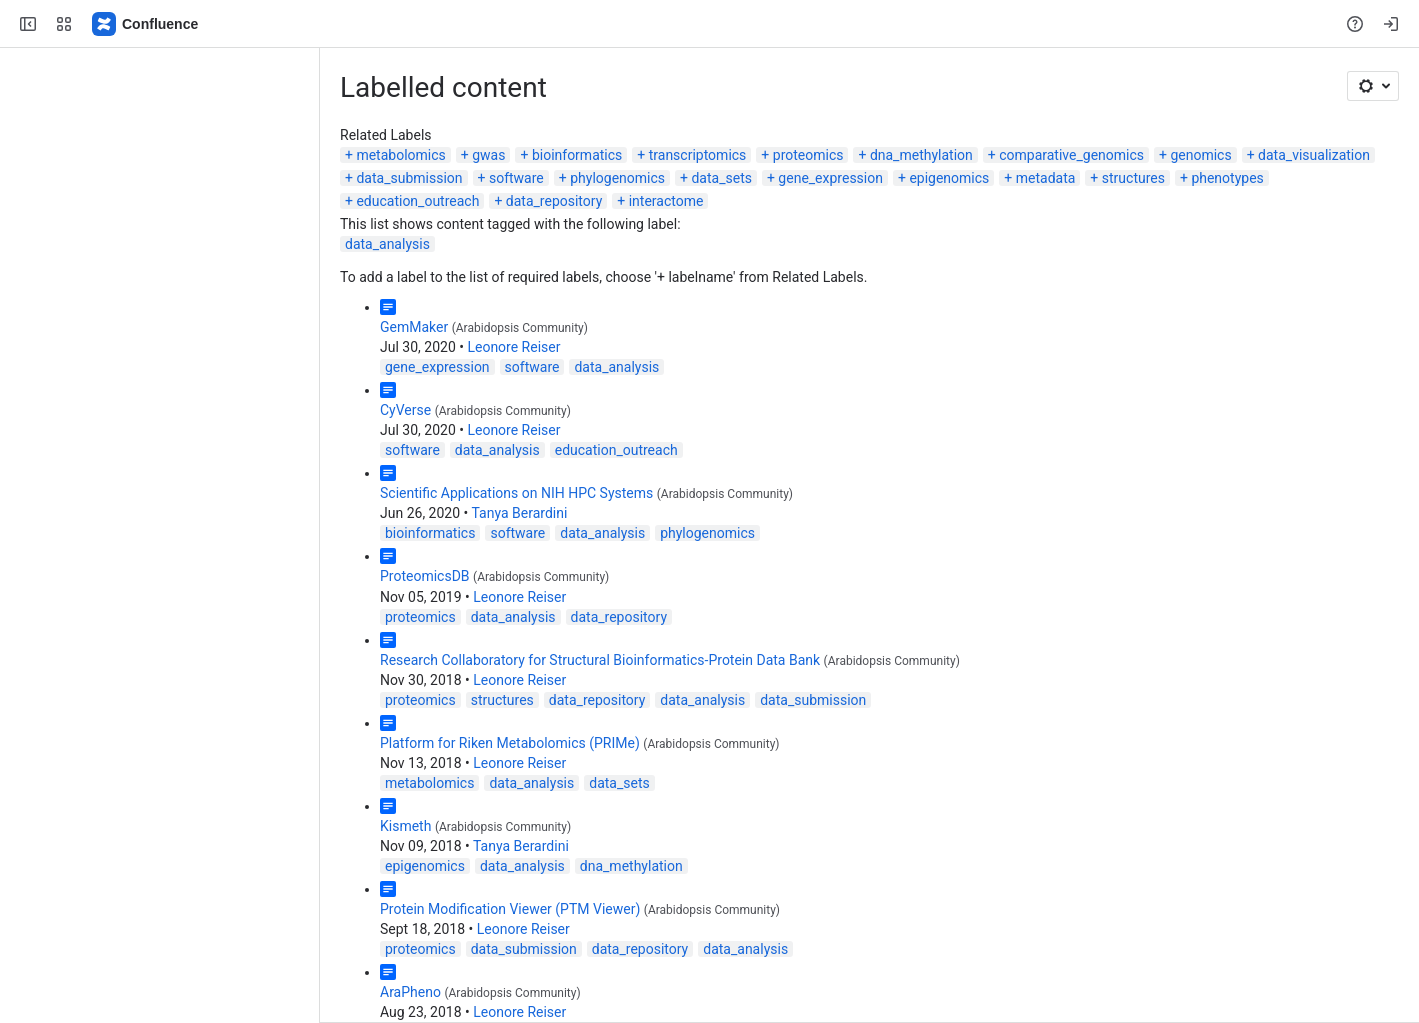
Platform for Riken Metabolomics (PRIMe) (510, 743)
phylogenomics (617, 178)
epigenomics (949, 178)
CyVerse (405, 410)
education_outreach (417, 201)
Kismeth (405, 826)
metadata (1046, 178)
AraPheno (410, 992)
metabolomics (400, 155)
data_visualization (1314, 155)
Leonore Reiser (513, 347)
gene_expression (830, 178)
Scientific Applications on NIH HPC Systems (516, 493)
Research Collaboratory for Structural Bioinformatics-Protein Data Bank (600, 660)
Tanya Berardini (520, 513)
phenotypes (1227, 178)
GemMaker (414, 327)
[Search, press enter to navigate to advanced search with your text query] (705, 24)
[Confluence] (146, 24)
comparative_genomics (1071, 155)
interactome (666, 201)
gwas (488, 155)
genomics (1200, 155)
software (516, 178)
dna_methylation (921, 155)
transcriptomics (698, 155)
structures (1133, 178)
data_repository (554, 201)
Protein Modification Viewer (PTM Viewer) (510, 909)
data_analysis (387, 244)
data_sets (721, 178)
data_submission (409, 178)
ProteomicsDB (425, 576)
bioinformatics (577, 155)
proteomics (808, 155)
